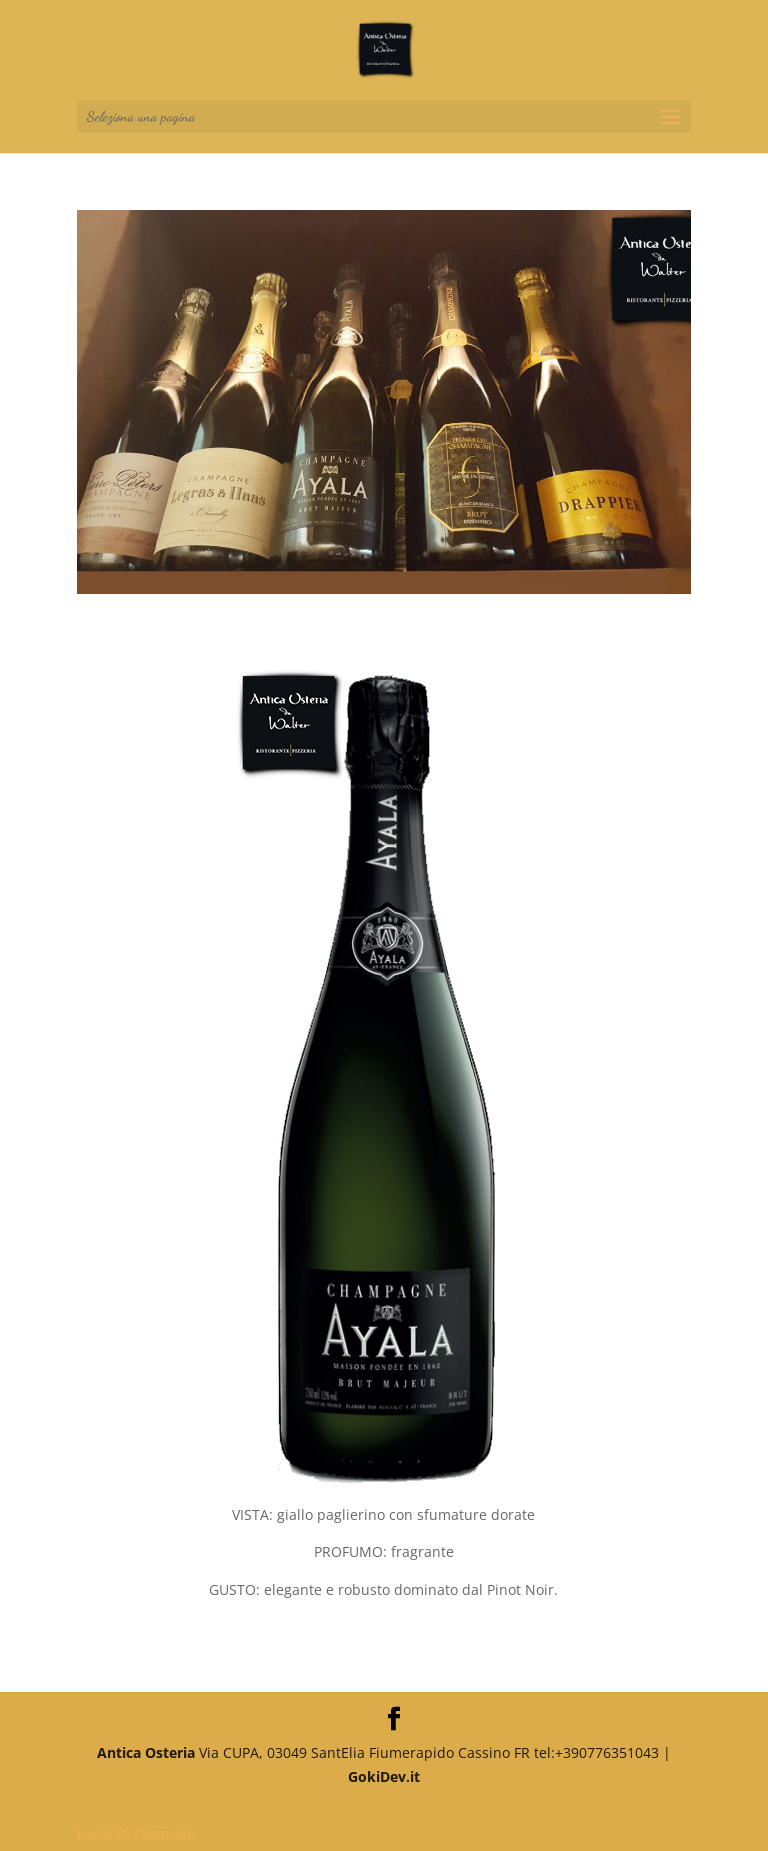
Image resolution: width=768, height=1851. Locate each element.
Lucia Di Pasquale (136, 1833)
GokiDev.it (384, 1776)
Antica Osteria (146, 1752)
